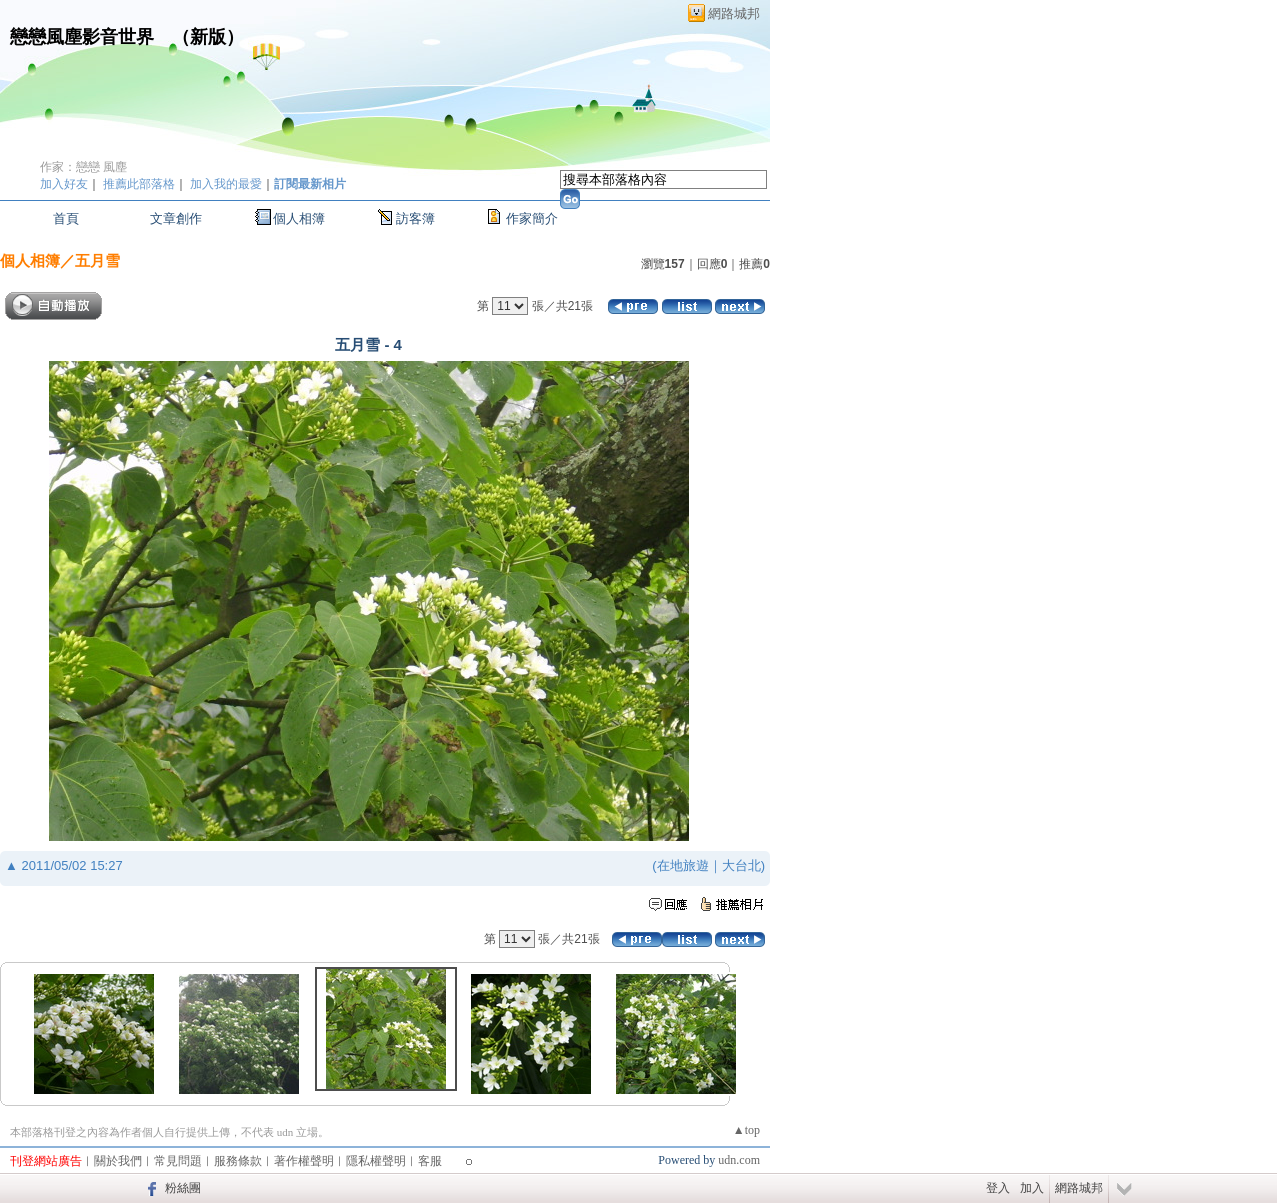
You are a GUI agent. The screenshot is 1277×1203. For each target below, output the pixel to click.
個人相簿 (299, 218)
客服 (430, 1161)
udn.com (739, 1160)
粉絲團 (183, 1188)
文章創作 (176, 218)
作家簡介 (532, 218)
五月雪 (97, 260)
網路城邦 (734, 13)
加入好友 (64, 184)
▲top (746, 1130)
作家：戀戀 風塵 (83, 167)
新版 (208, 37)
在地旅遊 (683, 865)
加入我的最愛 (226, 184)
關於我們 (118, 1161)
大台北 (741, 865)
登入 (998, 1188)
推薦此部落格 (139, 184)
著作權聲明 (304, 1161)
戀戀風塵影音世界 (82, 37)
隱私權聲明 (376, 1161)
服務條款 (238, 1161)
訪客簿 (415, 218)
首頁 (66, 218)
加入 (1032, 1188)
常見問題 (178, 1161)
